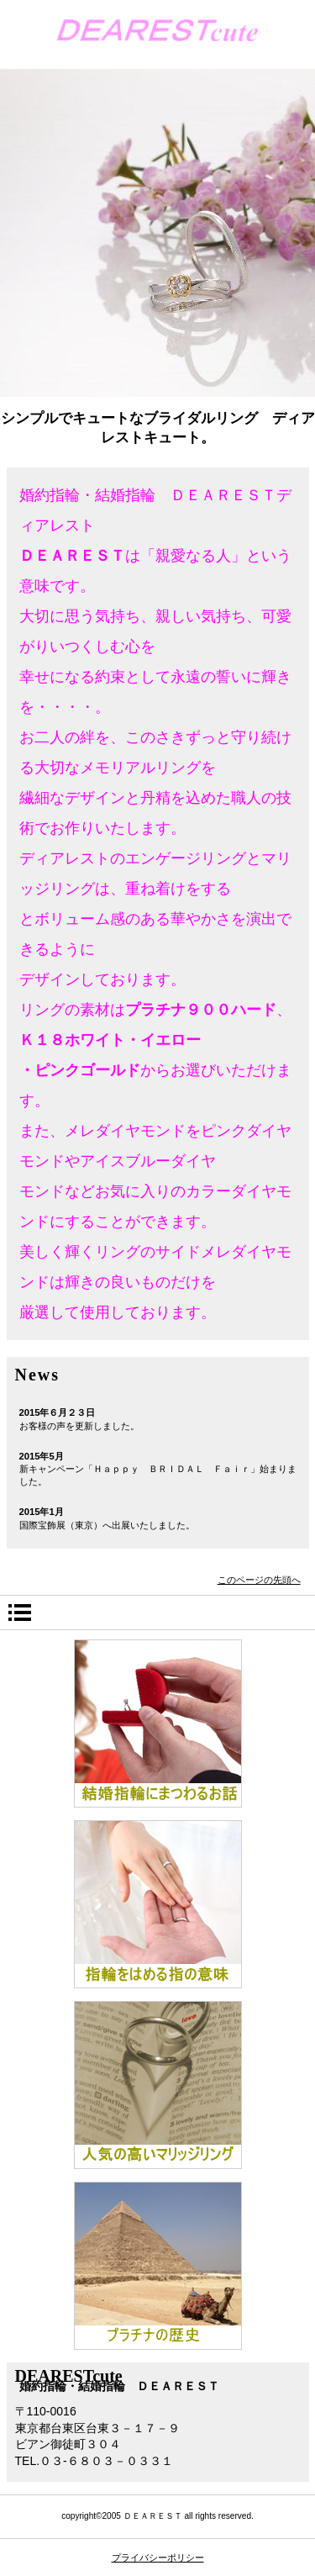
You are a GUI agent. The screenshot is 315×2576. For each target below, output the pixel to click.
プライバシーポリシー (158, 2557)
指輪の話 (158, 1723)
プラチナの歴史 (158, 2266)
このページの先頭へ (259, 1580)
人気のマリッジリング (158, 2085)
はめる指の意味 (158, 1904)
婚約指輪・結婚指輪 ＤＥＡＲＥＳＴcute (157, 35)
